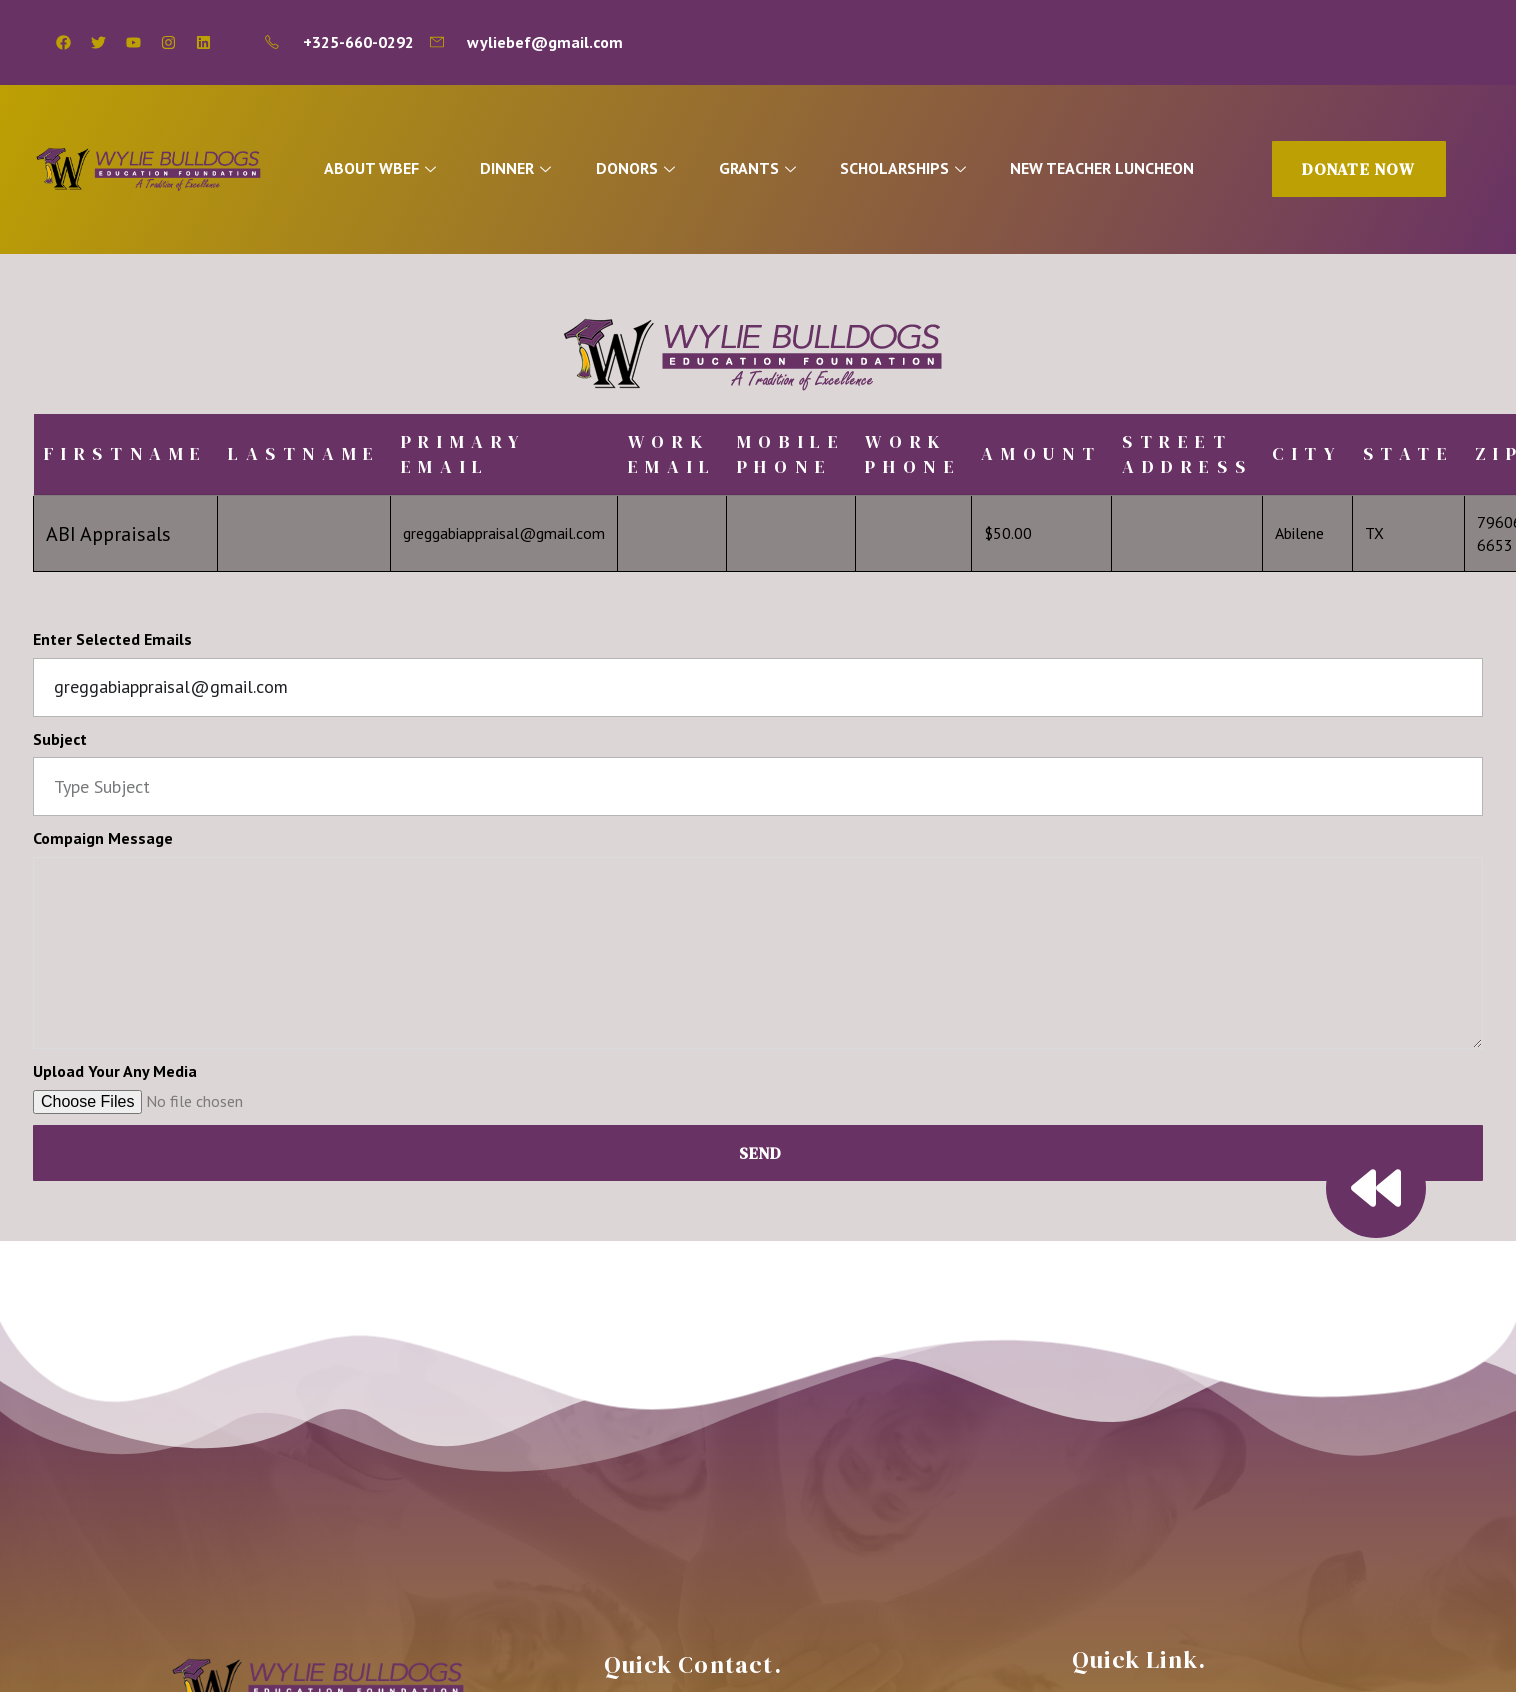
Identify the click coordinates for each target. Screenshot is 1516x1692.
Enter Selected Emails (112, 639)
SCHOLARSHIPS (910, 168)
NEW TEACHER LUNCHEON (1108, 168)
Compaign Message (103, 838)
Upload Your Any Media (115, 1071)
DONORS (641, 168)
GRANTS (764, 168)
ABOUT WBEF (384, 168)
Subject (60, 739)
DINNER (521, 168)
